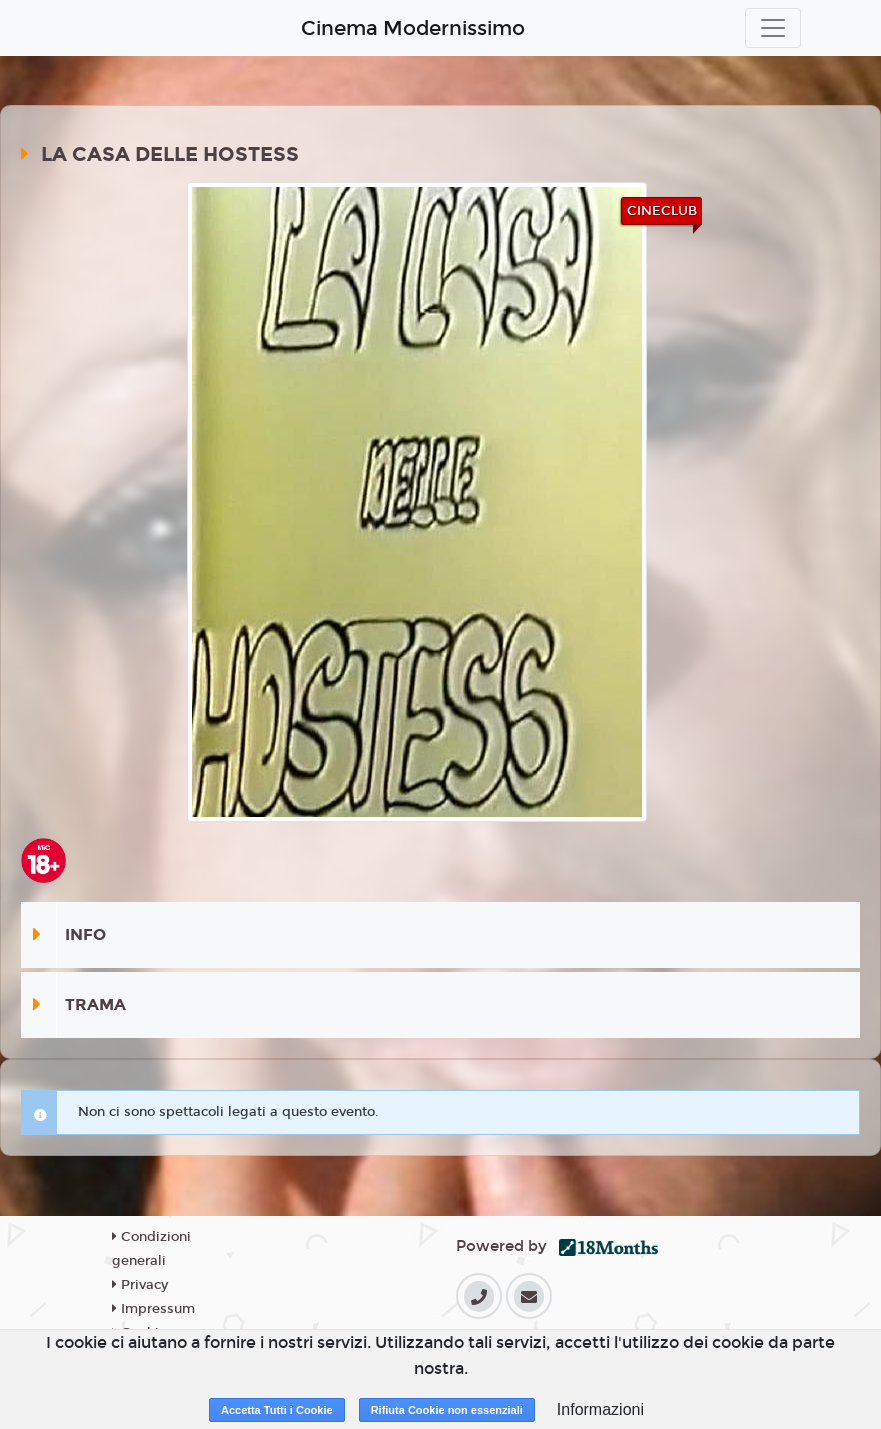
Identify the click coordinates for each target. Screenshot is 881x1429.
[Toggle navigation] (773, 28)
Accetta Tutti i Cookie (277, 1410)
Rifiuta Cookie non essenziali (447, 1410)
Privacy (140, 1285)
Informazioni (600, 1409)
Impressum (153, 1309)
